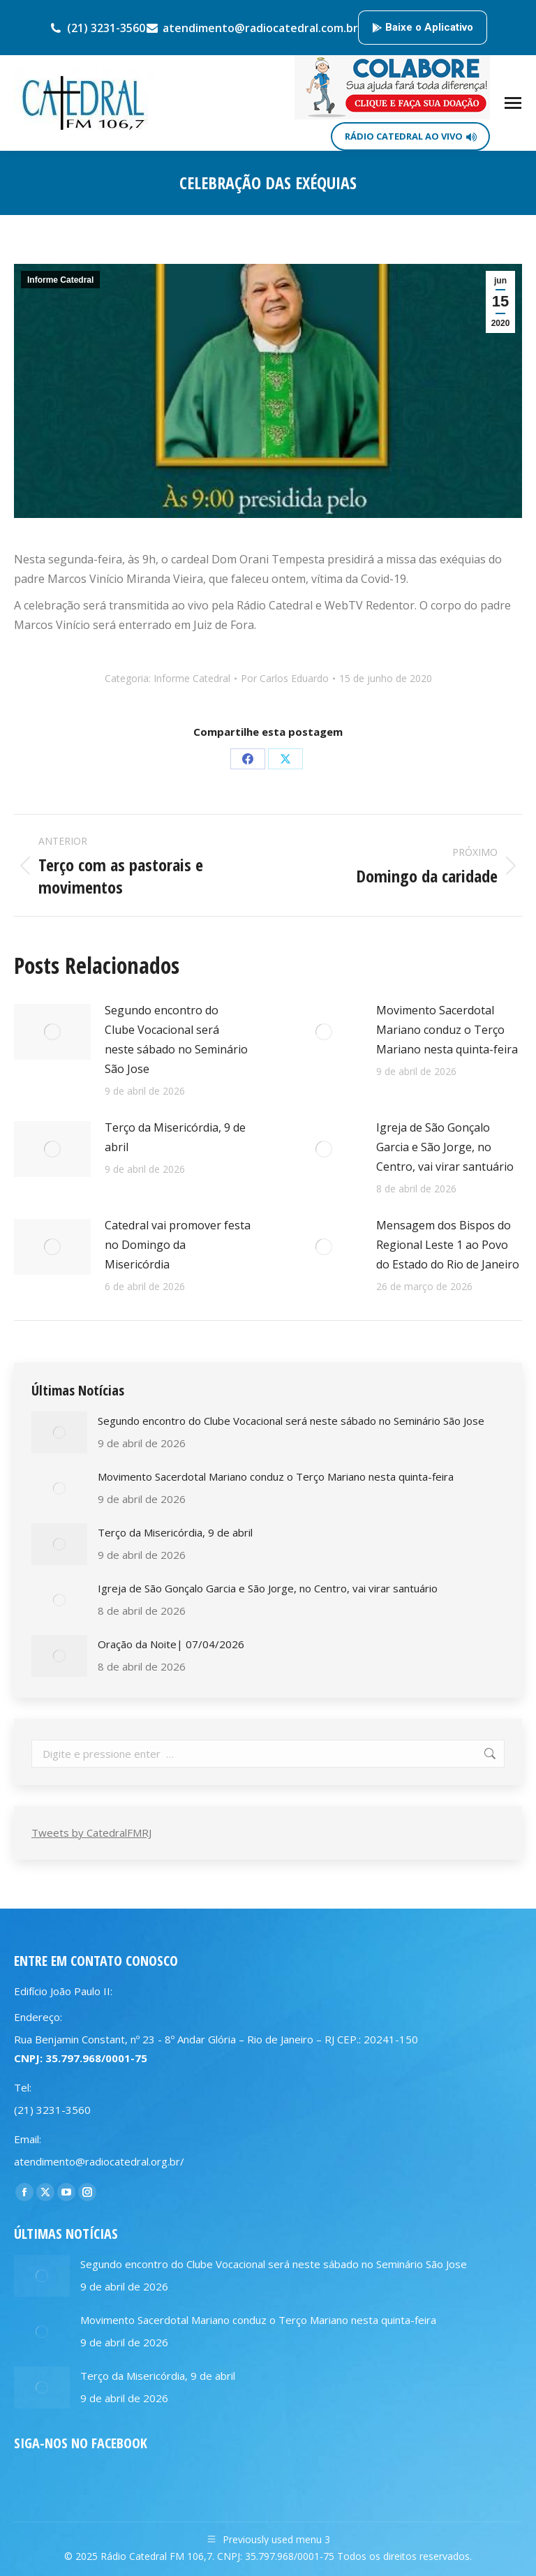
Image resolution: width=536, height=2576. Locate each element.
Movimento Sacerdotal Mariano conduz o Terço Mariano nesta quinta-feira (447, 1029)
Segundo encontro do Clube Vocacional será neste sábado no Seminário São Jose (176, 1039)
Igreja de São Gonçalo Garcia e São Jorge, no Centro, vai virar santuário (445, 1147)
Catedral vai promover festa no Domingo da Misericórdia (178, 1244)
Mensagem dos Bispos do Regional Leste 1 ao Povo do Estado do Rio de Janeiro (447, 1244)
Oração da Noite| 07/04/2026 (171, 1644)
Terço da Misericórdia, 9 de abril (175, 1137)
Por (285, 678)
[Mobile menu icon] (513, 103)
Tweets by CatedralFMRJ (91, 1833)
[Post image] (52, 1032)
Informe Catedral (60, 280)
